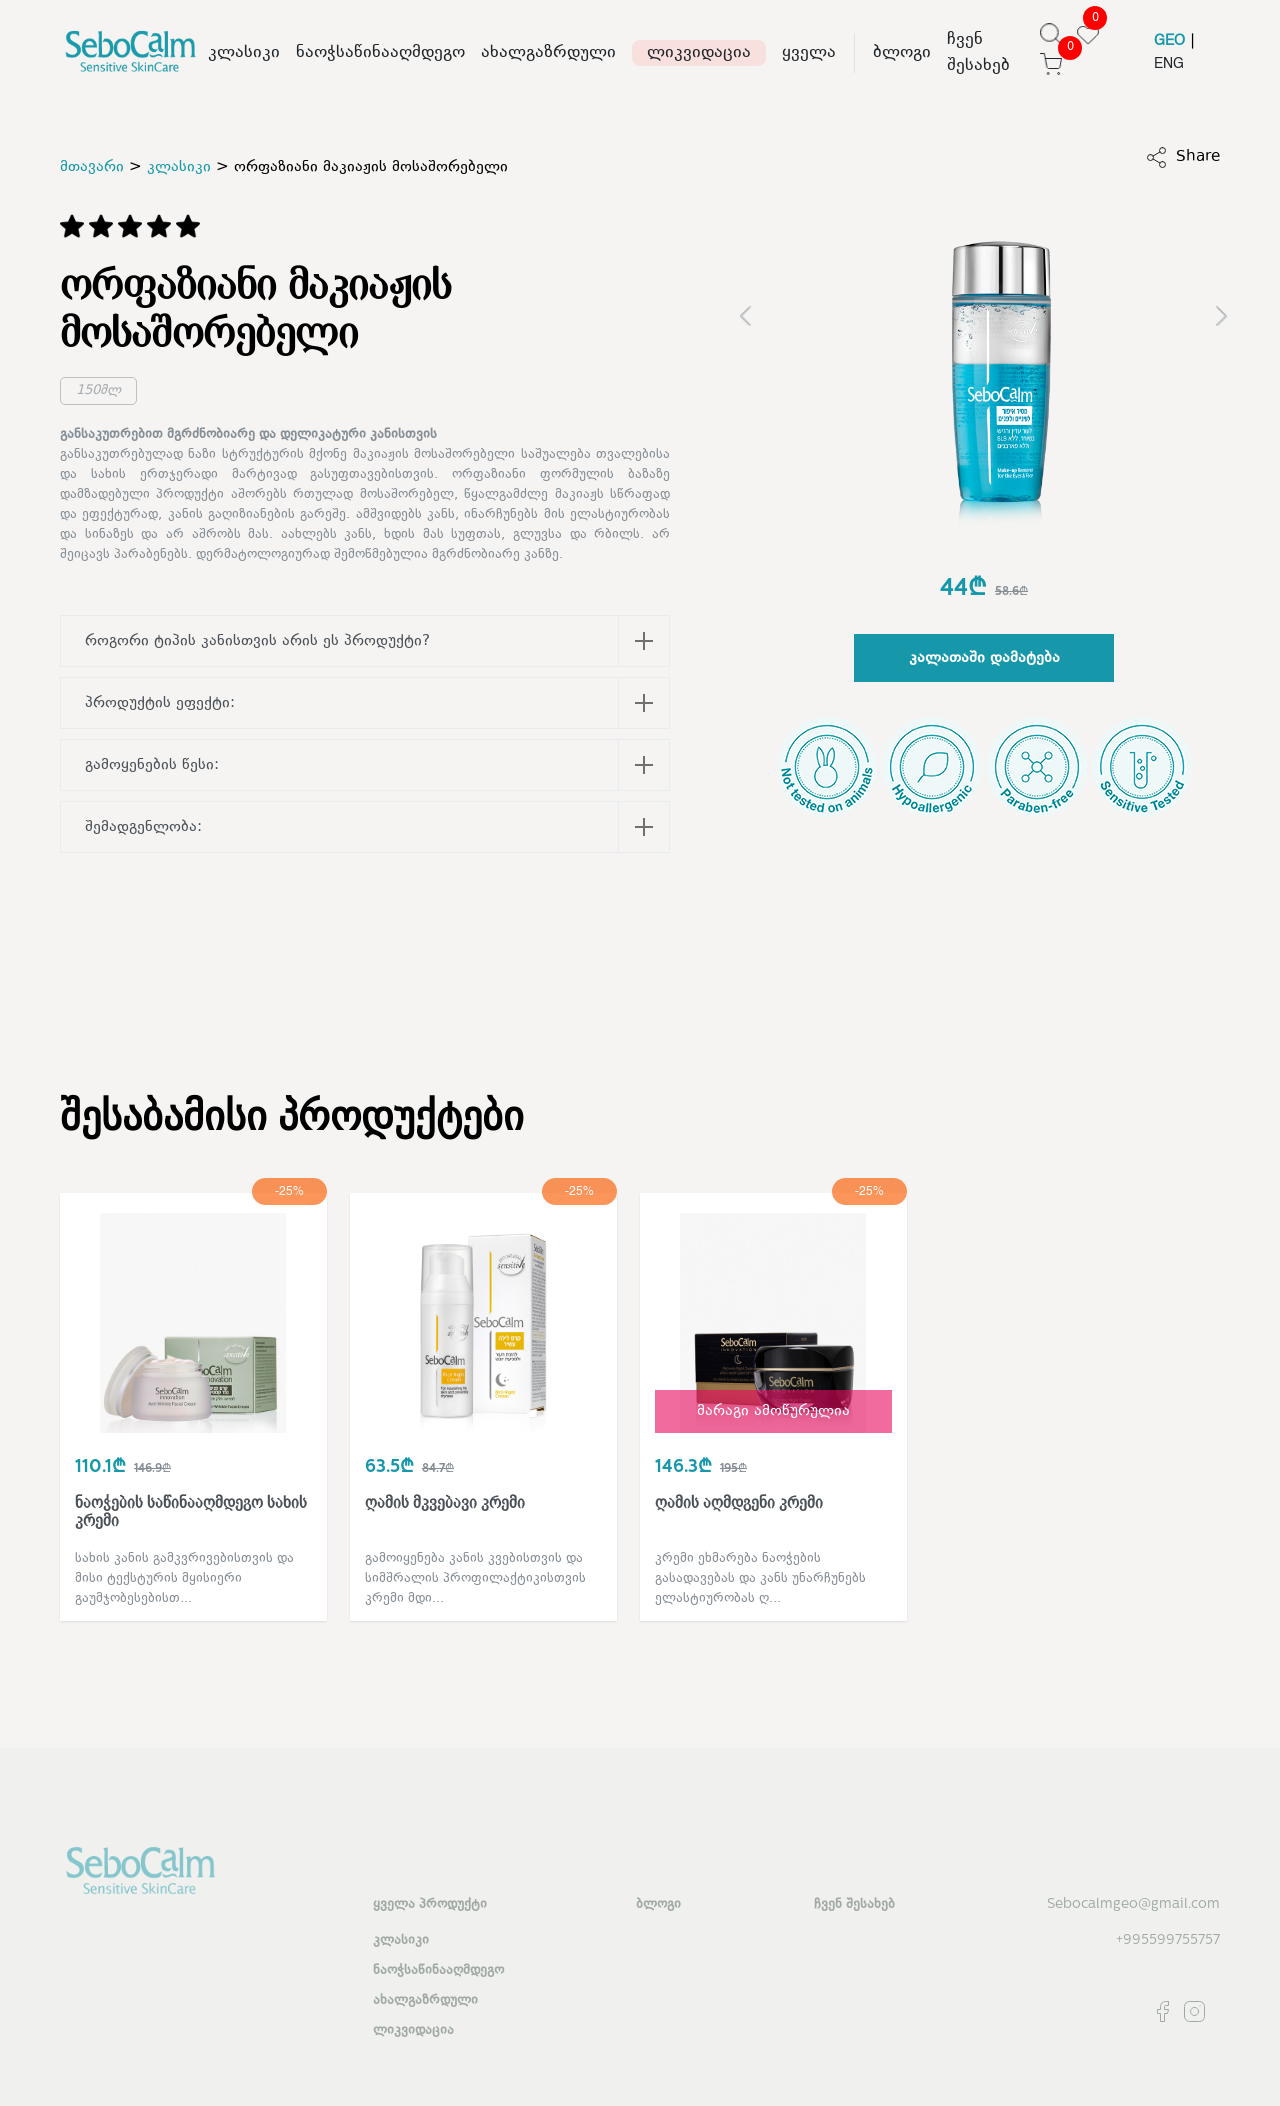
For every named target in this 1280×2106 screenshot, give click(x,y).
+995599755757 (1168, 1940)
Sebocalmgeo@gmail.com (1133, 1904)
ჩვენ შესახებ (978, 53)
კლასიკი (244, 53)
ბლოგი (902, 53)
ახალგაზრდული (548, 53)
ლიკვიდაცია (699, 53)
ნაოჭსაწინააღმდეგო (380, 53)
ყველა (809, 53)
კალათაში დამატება (984, 658)
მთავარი (92, 167)
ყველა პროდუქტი (430, 1905)
